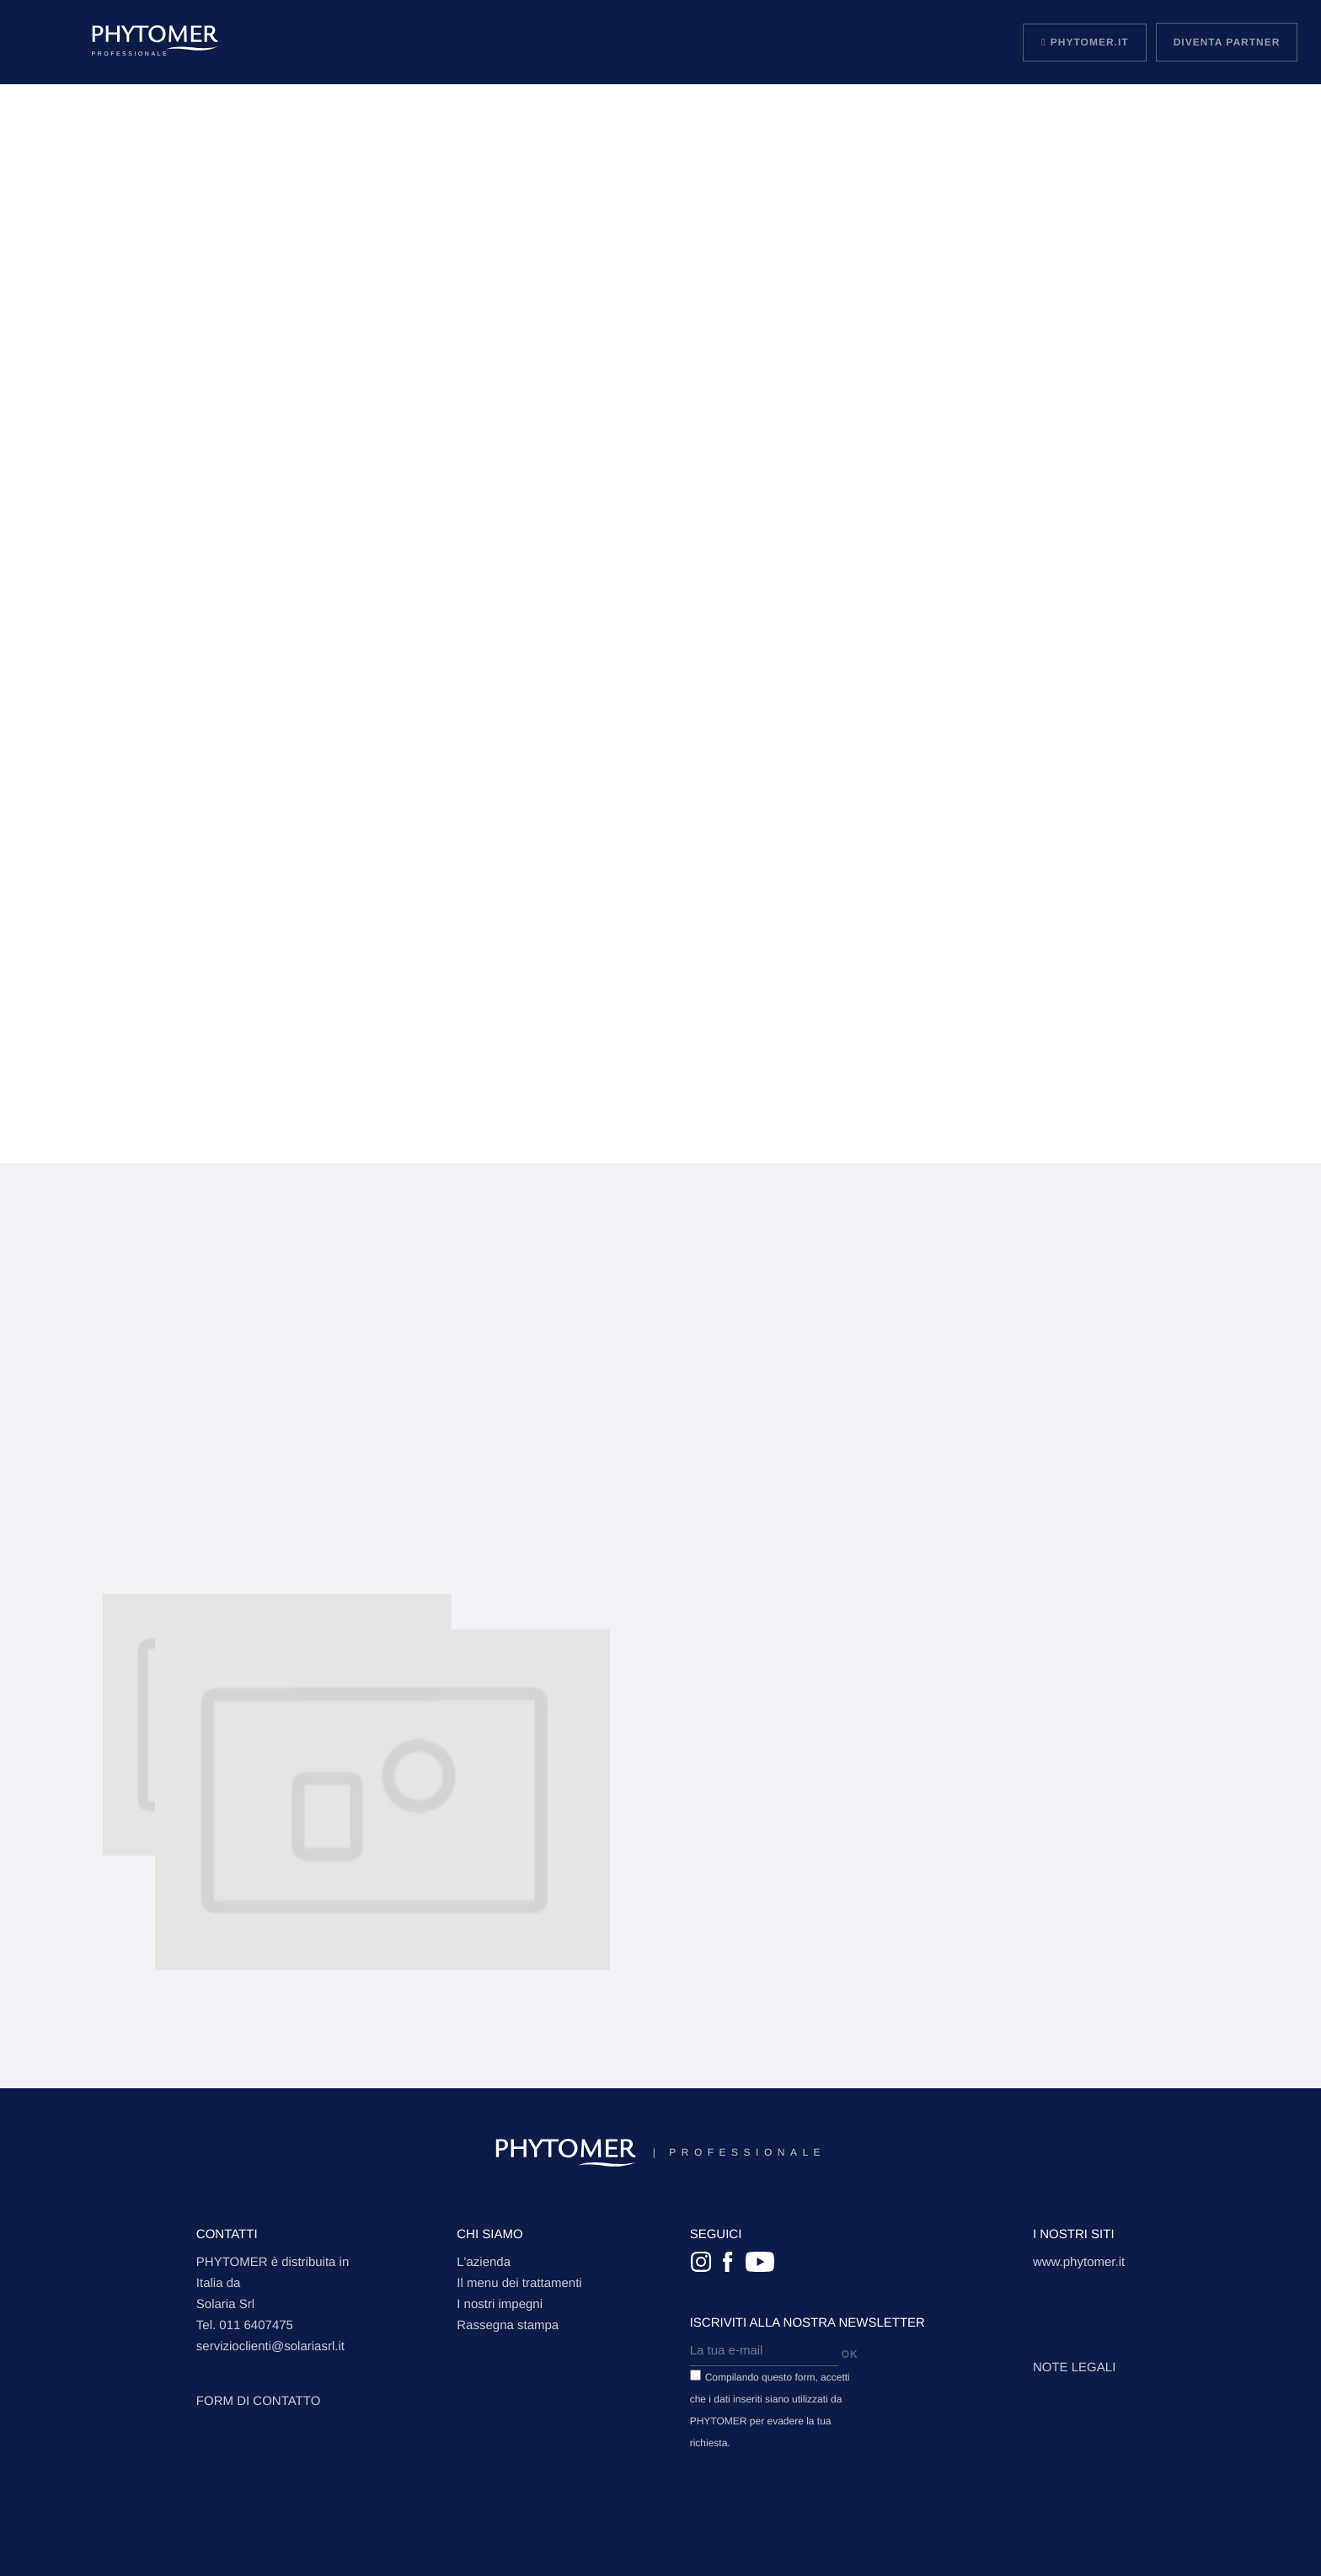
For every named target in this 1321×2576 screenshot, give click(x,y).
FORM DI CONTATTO (258, 2401)
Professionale (660, 2153)
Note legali (1074, 2367)
